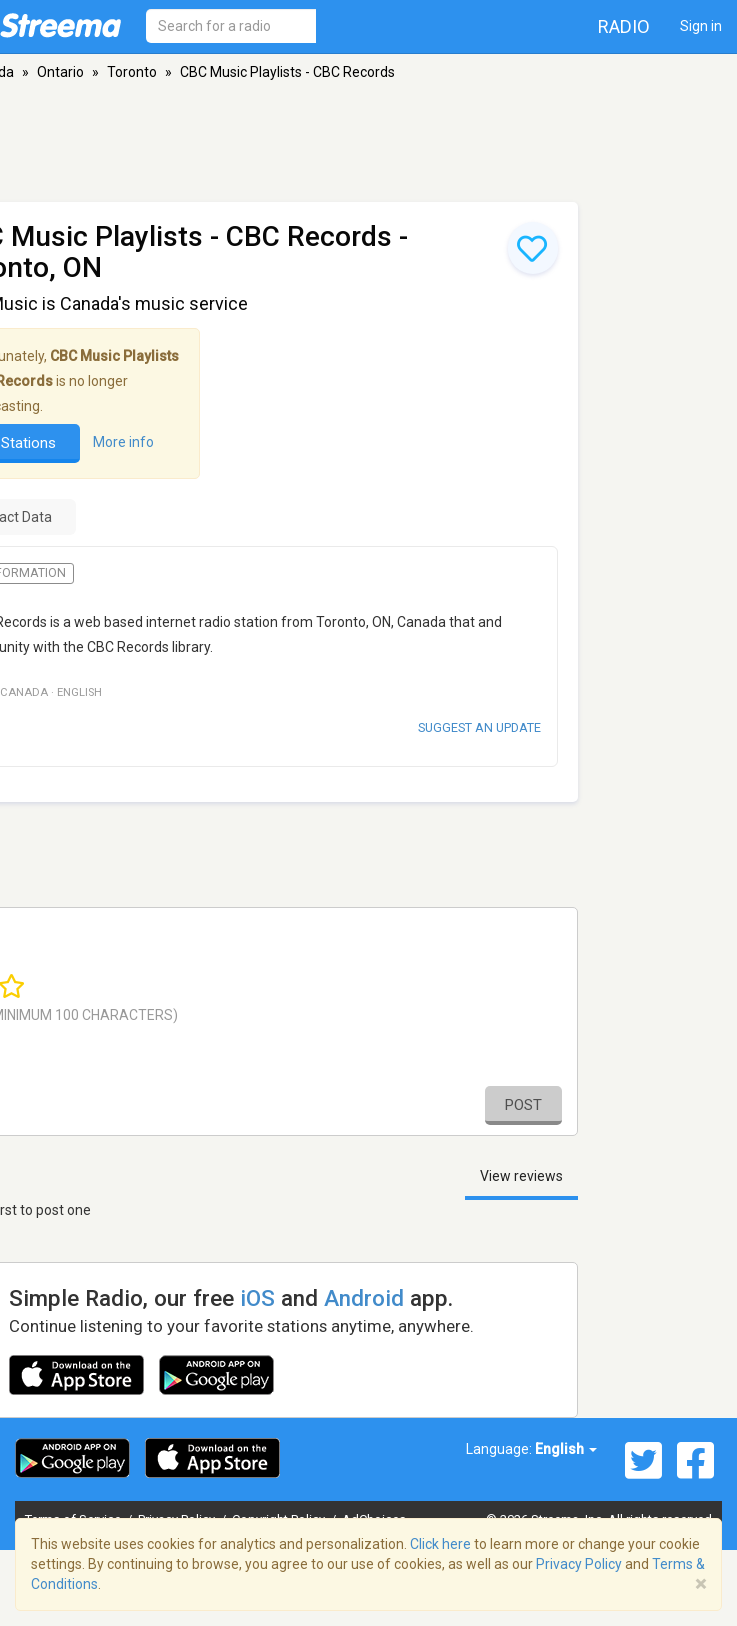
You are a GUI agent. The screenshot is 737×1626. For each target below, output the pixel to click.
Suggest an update (479, 727)
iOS (257, 1298)
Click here (440, 1544)
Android (364, 1298)
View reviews (521, 1176)
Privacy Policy (579, 1564)
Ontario (60, 72)
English (566, 1449)
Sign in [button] (701, 26)
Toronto (132, 72)
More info (123, 443)
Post (523, 1105)
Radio (624, 26)
